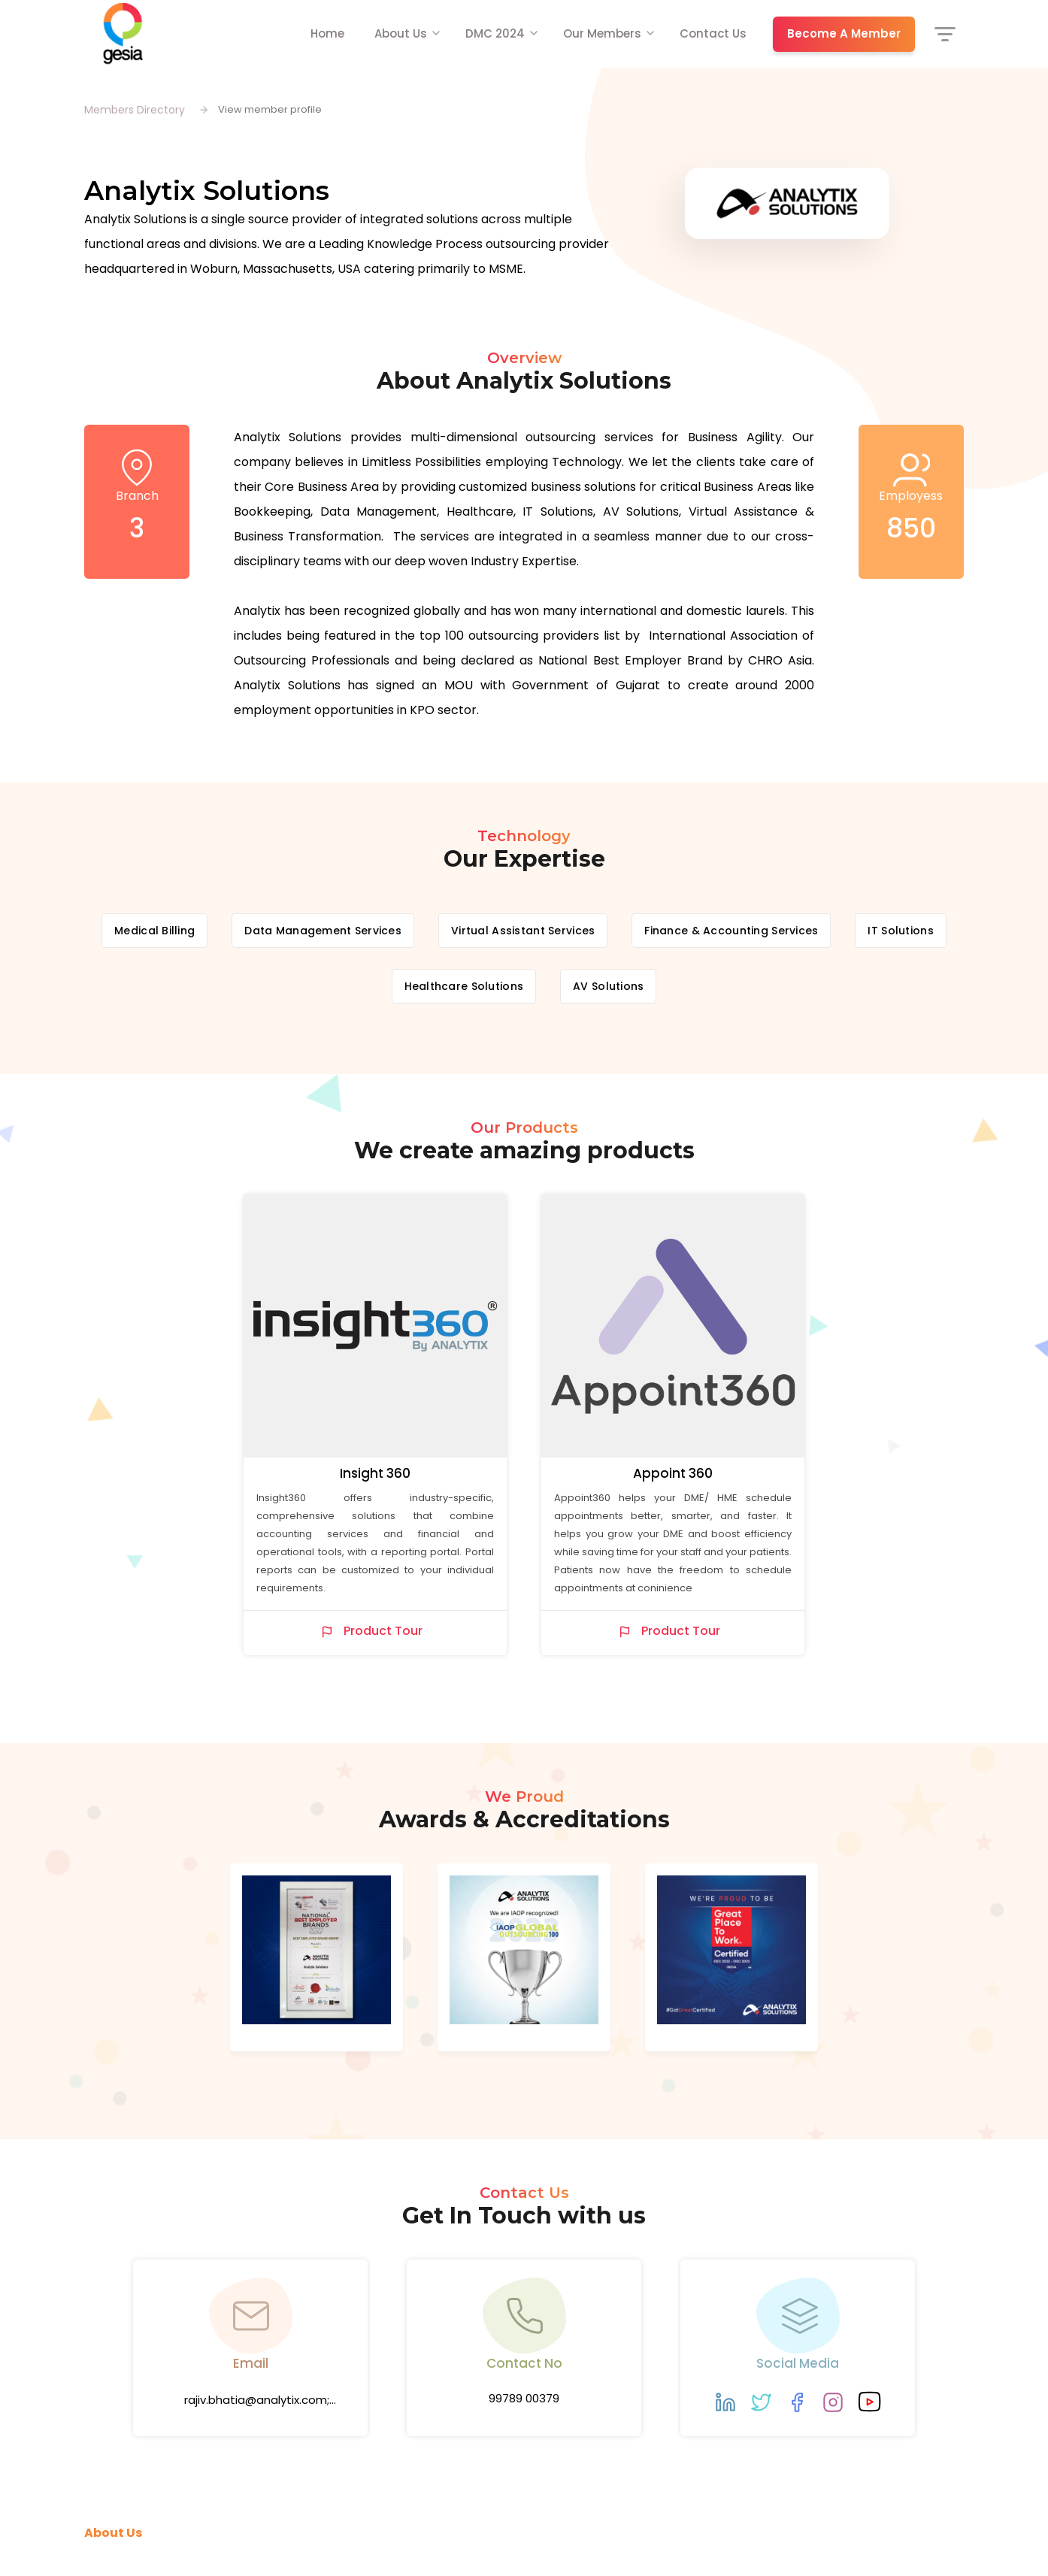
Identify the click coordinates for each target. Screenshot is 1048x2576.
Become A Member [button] (844, 33)
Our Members (602, 33)
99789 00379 (524, 2398)
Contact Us (713, 33)
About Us (400, 33)
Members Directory (134, 109)
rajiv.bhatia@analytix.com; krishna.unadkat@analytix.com (256, 2402)
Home (327, 33)
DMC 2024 (495, 33)
